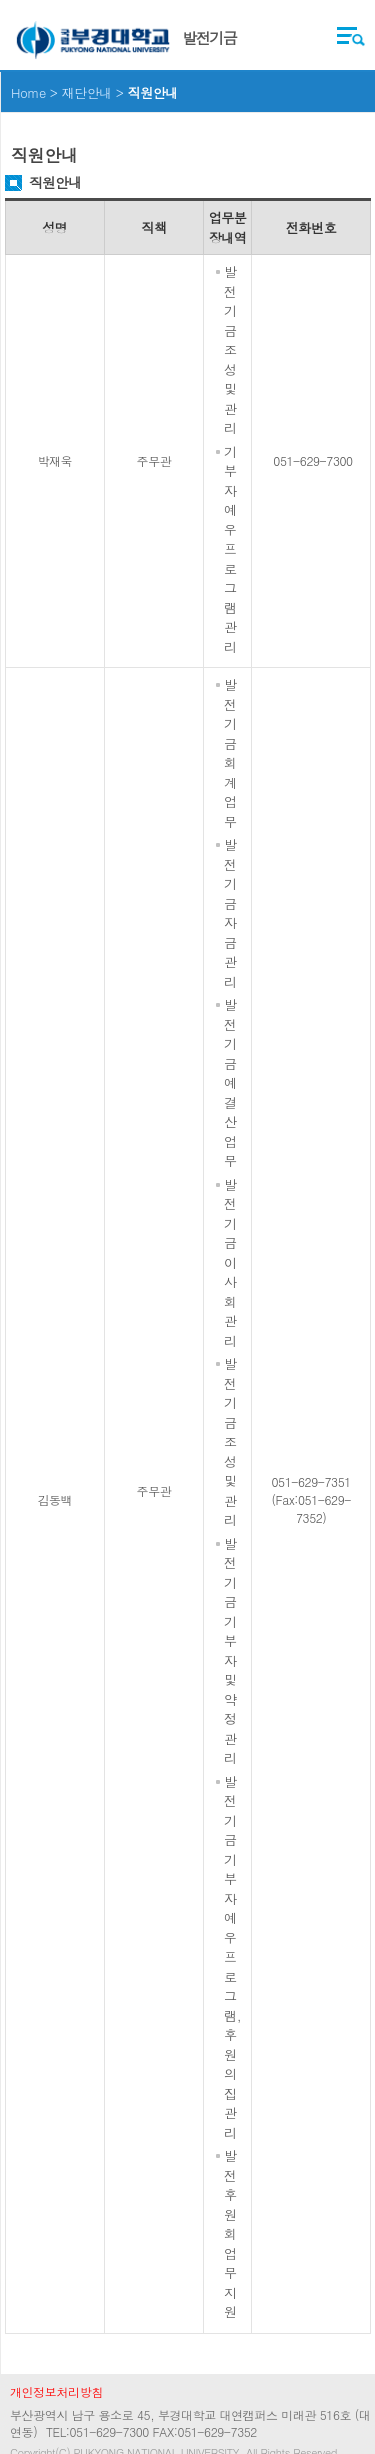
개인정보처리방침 (56, 2391)
